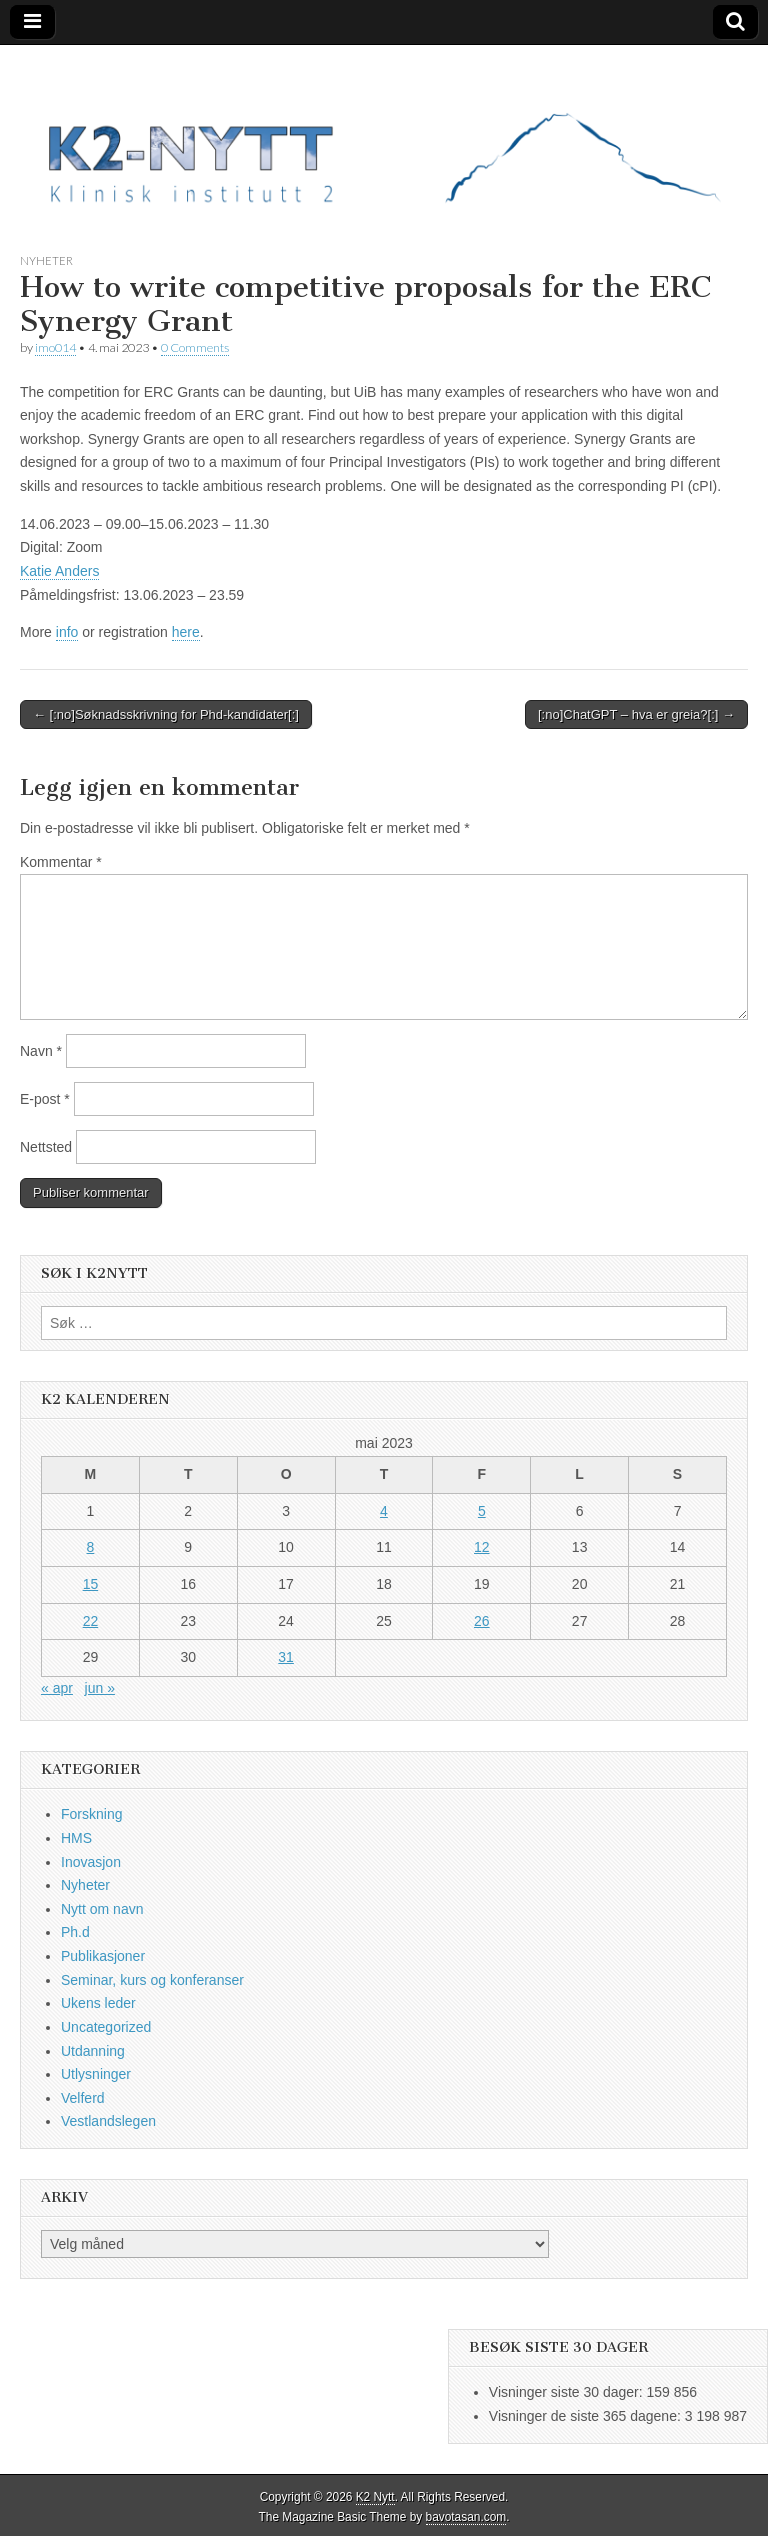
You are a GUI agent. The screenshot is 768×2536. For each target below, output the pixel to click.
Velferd (83, 2098)
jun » (100, 1688)
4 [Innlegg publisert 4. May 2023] (384, 1511)
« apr (57, 1688)
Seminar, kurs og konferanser (152, 1980)
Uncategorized (106, 2027)
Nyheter (46, 260)
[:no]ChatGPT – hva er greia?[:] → (636, 714)
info (67, 632)
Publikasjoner (103, 1956)
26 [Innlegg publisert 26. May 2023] (482, 1621)
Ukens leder (98, 2003)
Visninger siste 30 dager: (568, 2392)
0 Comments (195, 347)
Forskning (91, 1814)
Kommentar (61, 862)
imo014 (55, 347)
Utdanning (93, 2051)
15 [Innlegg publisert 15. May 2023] (91, 1584)
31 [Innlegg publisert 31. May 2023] (286, 1657)
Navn (41, 1051)
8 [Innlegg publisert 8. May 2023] (91, 1547)
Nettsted (46, 1147)
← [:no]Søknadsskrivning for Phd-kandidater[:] (166, 714)
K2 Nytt (375, 2497)
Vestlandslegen (108, 2121)
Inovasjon (91, 1862)
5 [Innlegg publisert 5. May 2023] (482, 1511)
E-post (45, 1099)
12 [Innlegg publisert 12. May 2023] (482, 1547)
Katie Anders (59, 571)
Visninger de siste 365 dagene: (587, 2416)
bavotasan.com (466, 2517)
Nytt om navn (102, 1909)
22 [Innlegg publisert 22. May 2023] (91, 1621)
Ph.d (75, 1932)
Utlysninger (96, 2074)
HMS (76, 1838)
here (186, 632)
